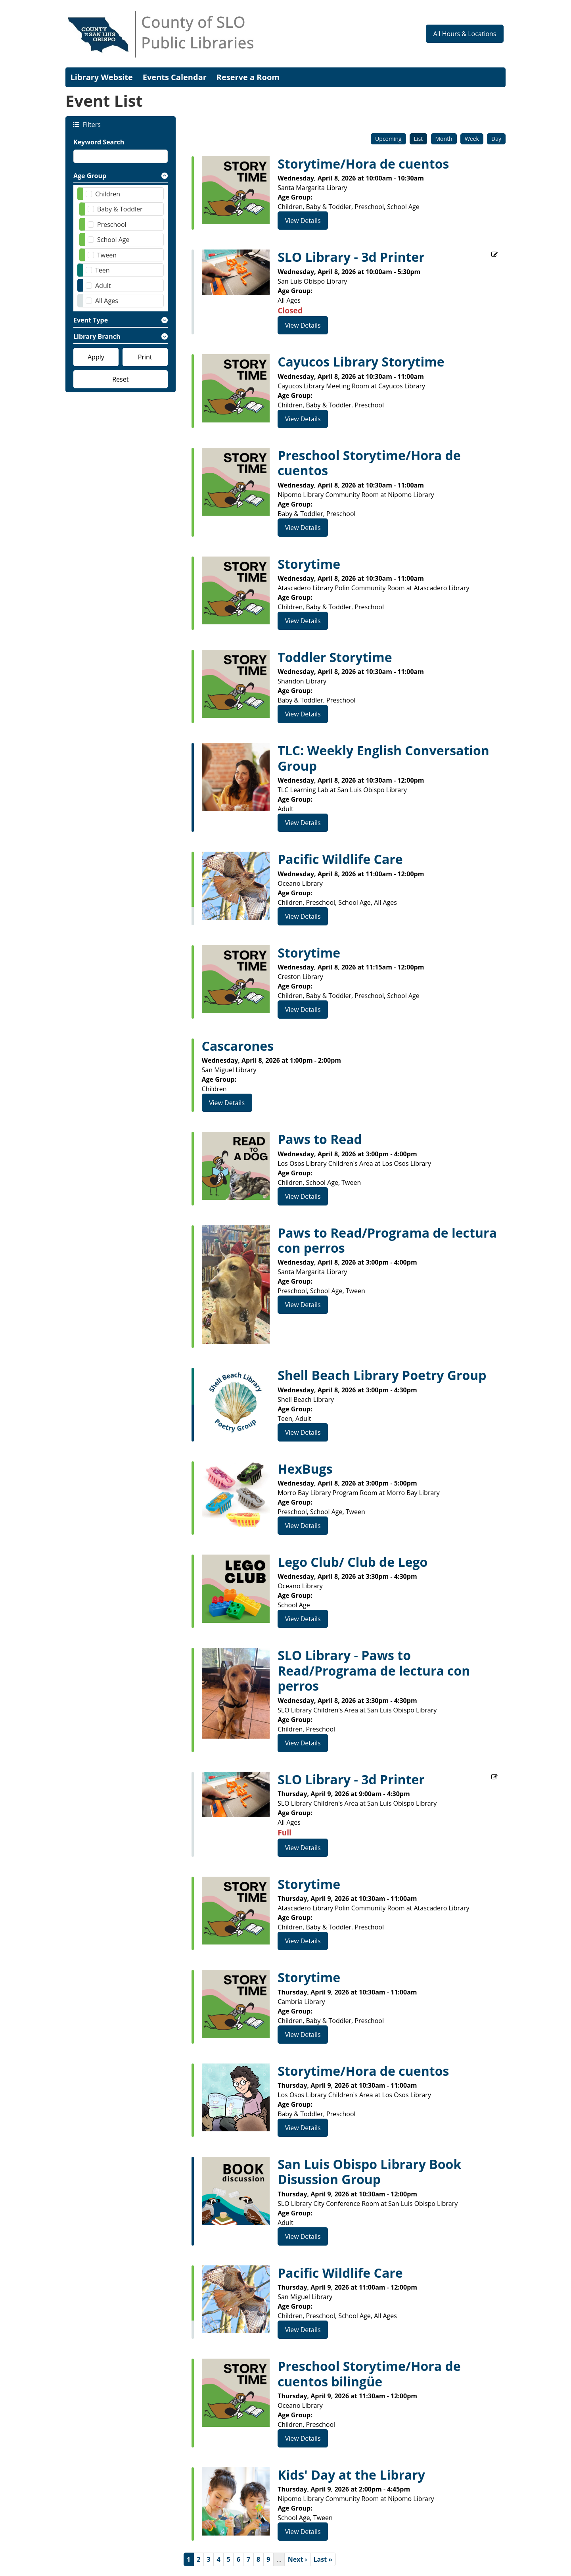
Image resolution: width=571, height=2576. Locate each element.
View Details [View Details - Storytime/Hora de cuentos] (303, 220)
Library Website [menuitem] (102, 77)
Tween (107, 255)
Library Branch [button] (96, 336)
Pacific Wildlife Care (340, 859)
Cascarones (238, 1046)
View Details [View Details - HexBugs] (303, 1525)
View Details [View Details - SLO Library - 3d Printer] (303, 325)
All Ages (106, 300)
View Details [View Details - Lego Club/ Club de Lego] (303, 1618)
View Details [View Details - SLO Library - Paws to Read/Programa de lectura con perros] (303, 1743)
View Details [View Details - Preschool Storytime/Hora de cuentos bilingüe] (303, 2438)
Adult (103, 285)
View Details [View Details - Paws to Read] (303, 1196)
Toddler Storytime (335, 657)
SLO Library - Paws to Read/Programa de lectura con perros (374, 1670)
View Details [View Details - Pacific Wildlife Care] (303, 916)
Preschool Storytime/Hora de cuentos (369, 463)
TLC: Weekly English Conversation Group (383, 758)
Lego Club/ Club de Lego (352, 1562)
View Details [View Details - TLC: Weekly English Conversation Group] (303, 822)
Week (472, 138)
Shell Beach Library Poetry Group (382, 1375)
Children (107, 194)
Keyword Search (98, 142)
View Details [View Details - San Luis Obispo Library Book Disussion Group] (303, 2236)
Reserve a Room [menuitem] (248, 77)
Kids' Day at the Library (351, 2474)
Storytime (309, 564)
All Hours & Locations (464, 33)
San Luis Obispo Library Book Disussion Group (369, 2172)
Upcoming (388, 138)
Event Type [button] (90, 320)
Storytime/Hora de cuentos (363, 163)
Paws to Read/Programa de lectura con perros (387, 1240)
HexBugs (305, 1468)
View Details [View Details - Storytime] (303, 620)
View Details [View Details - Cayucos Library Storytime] (303, 419)
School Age (113, 239)
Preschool (111, 224)
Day (496, 138)
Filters (91, 124)
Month (443, 138)
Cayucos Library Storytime (361, 361)
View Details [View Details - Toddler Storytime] (303, 714)
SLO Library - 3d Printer (351, 257)
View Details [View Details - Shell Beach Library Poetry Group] (303, 1432)
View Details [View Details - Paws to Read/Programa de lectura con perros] (303, 1304)
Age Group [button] (89, 175)
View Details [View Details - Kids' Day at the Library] (303, 2531)
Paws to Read (320, 1139)
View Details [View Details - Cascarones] (227, 1102)
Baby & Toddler (120, 209)
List (418, 138)
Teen (102, 270)
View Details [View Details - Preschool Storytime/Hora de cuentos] (303, 527)
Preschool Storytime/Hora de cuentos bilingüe (369, 2374)
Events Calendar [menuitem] (175, 77)
